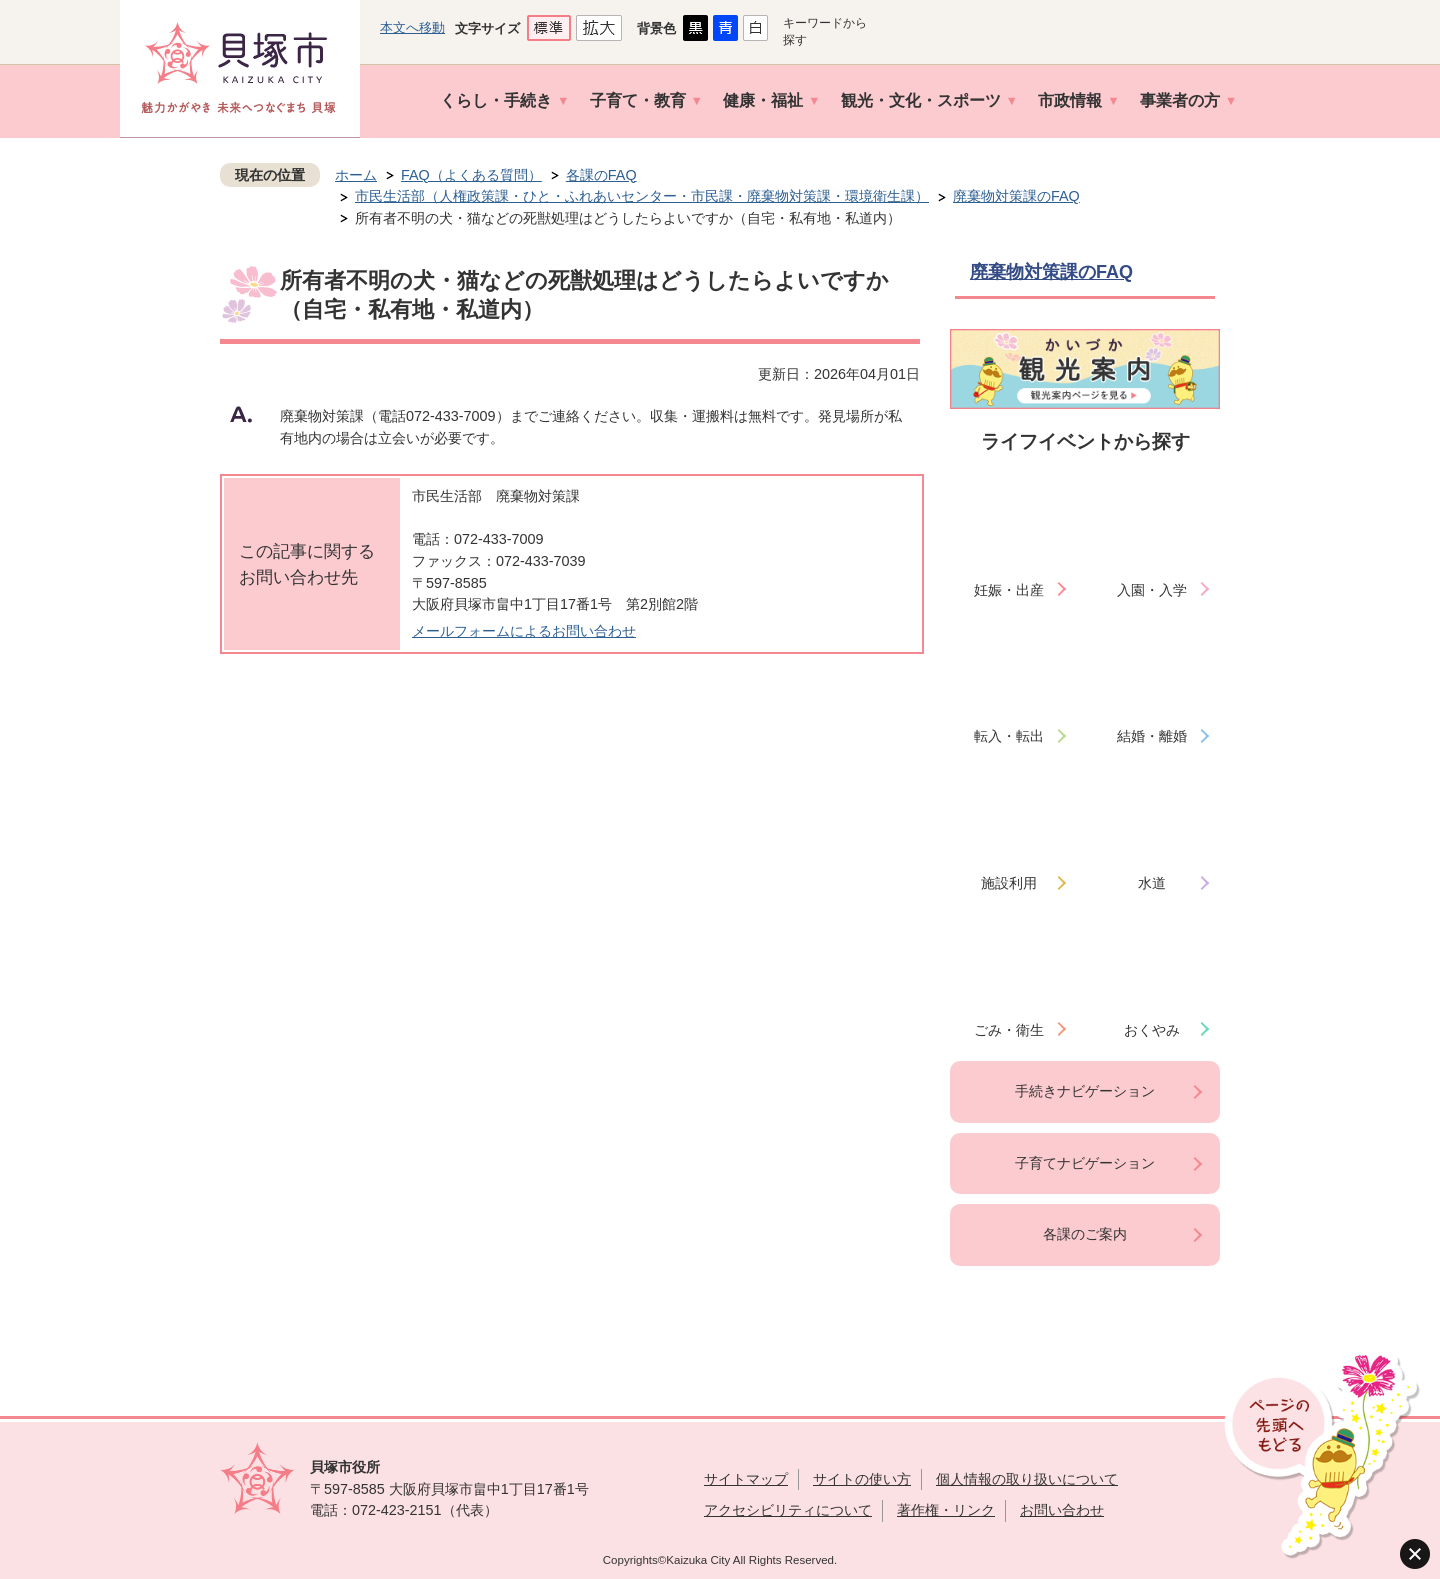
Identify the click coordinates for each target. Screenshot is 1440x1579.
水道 (1152, 883)
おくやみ (1152, 1030)
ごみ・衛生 (1009, 1030)
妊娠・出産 (1009, 590)
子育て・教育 (638, 100)
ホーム (356, 175)
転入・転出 (1009, 736)
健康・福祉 (763, 100)
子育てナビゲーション (1085, 1163)
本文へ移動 (412, 27)
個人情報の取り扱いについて (1027, 1479)
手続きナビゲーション (1085, 1091)
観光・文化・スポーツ (921, 100)
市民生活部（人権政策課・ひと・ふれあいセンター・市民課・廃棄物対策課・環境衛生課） (642, 196)
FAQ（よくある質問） (471, 175)
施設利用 (1009, 883)
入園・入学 (1152, 590)
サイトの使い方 (862, 1479)
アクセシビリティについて (788, 1510)
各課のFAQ (601, 175)
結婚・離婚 (1152, 736)
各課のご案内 (1085, 1234)
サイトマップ (746, 1479)
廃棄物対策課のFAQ (1016, 196)
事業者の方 (1180, 100)
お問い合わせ (1062, 1510)
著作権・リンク (946, 1510)
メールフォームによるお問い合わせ (524, 631)
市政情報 (1070, 100)
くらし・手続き (496, 100)
